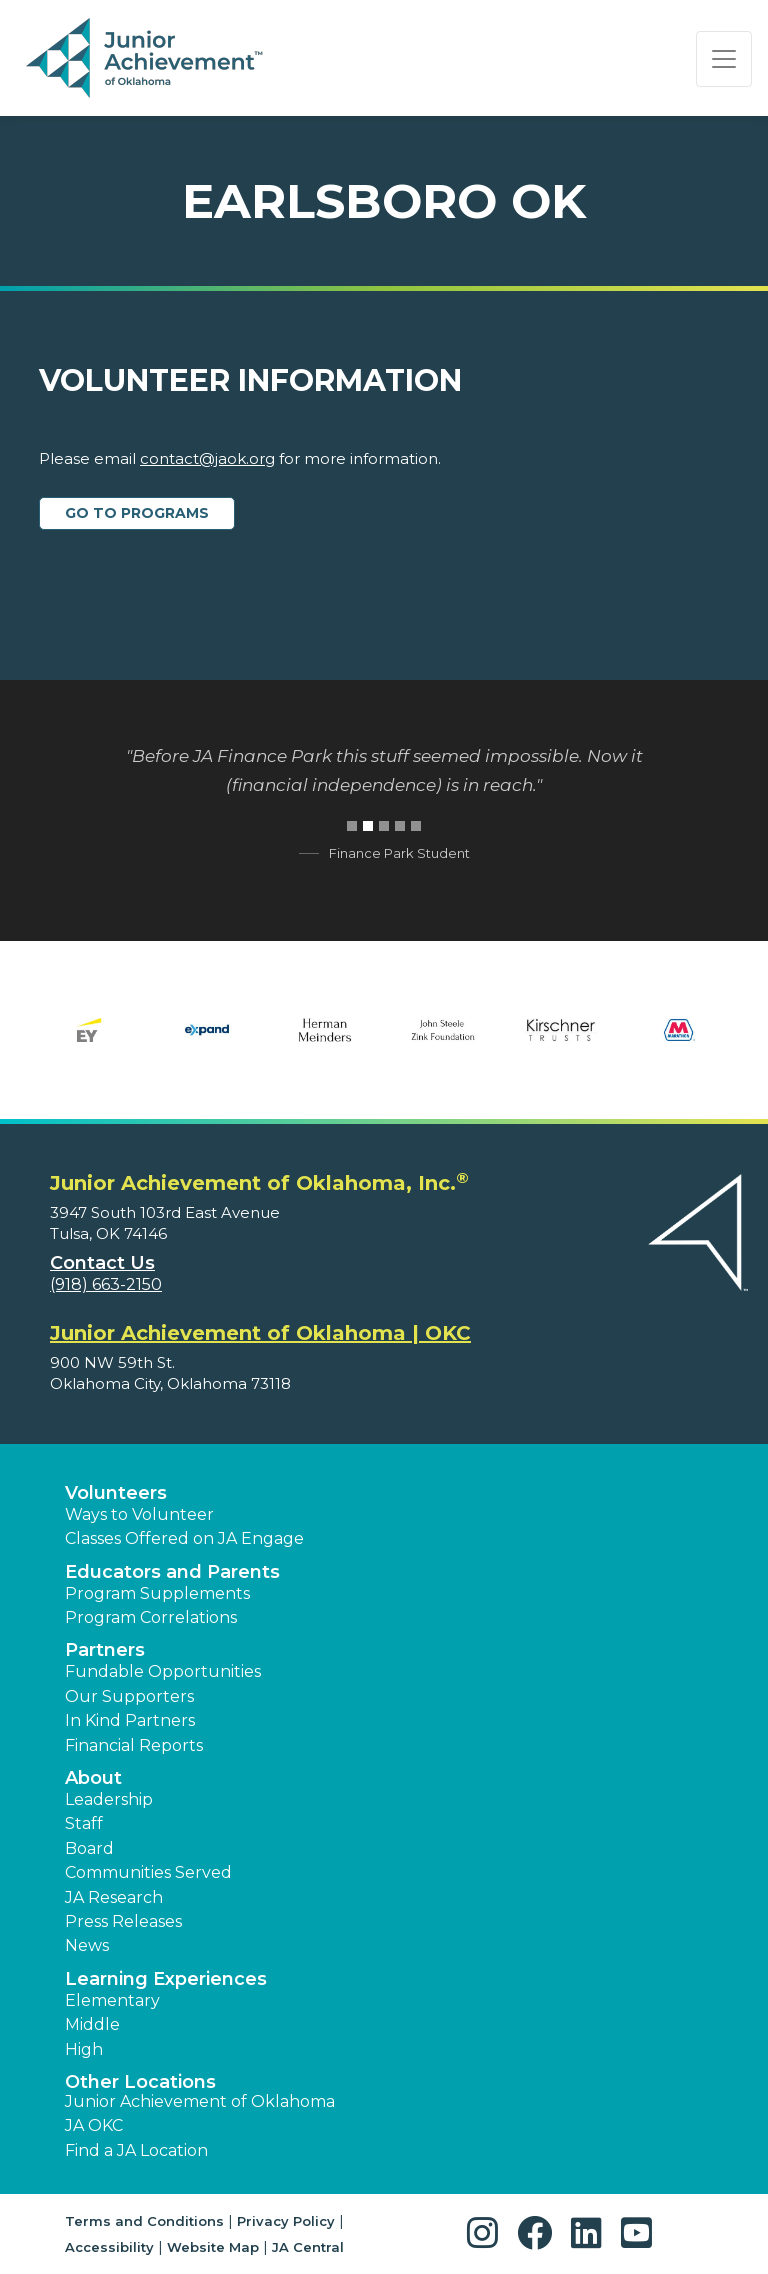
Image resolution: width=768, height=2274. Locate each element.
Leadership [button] (109, 1799)
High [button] (84, 2049)
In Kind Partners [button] (130, 1720)
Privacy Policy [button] (286, 2221)
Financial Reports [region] (134, 1745)
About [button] (93, 1778)
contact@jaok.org (207, 458)
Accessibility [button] (109, 2247)
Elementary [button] (112, 2000)
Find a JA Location (136, 2150)
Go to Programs (137, 513)
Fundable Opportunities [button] (163, 1671)
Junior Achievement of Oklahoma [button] (200, 2101)
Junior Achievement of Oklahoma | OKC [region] (260, 1333)
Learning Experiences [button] (166, 1979)
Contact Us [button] (102, 1263)
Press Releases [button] (123, 1921)
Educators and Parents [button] (172, 1572)
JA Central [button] (308, 2247)
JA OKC (94, 2125)
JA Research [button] (114, 1897)
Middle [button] (92, 2024)
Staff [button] (84, 1823)
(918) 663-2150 (106, 1284)
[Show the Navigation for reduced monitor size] (724, 59)
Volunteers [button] (116, 1493)
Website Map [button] (213, 2247)
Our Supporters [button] (129, 1696)
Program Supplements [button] (157, 1593)
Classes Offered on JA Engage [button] (184, 1538)
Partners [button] (105, 1650)
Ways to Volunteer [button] (139, 1514)
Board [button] (89, 1848)
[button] (487, 2233)
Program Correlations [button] (151, 1617)
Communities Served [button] (148, 1872)
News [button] (87, 1945)
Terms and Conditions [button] (144, 2221)
